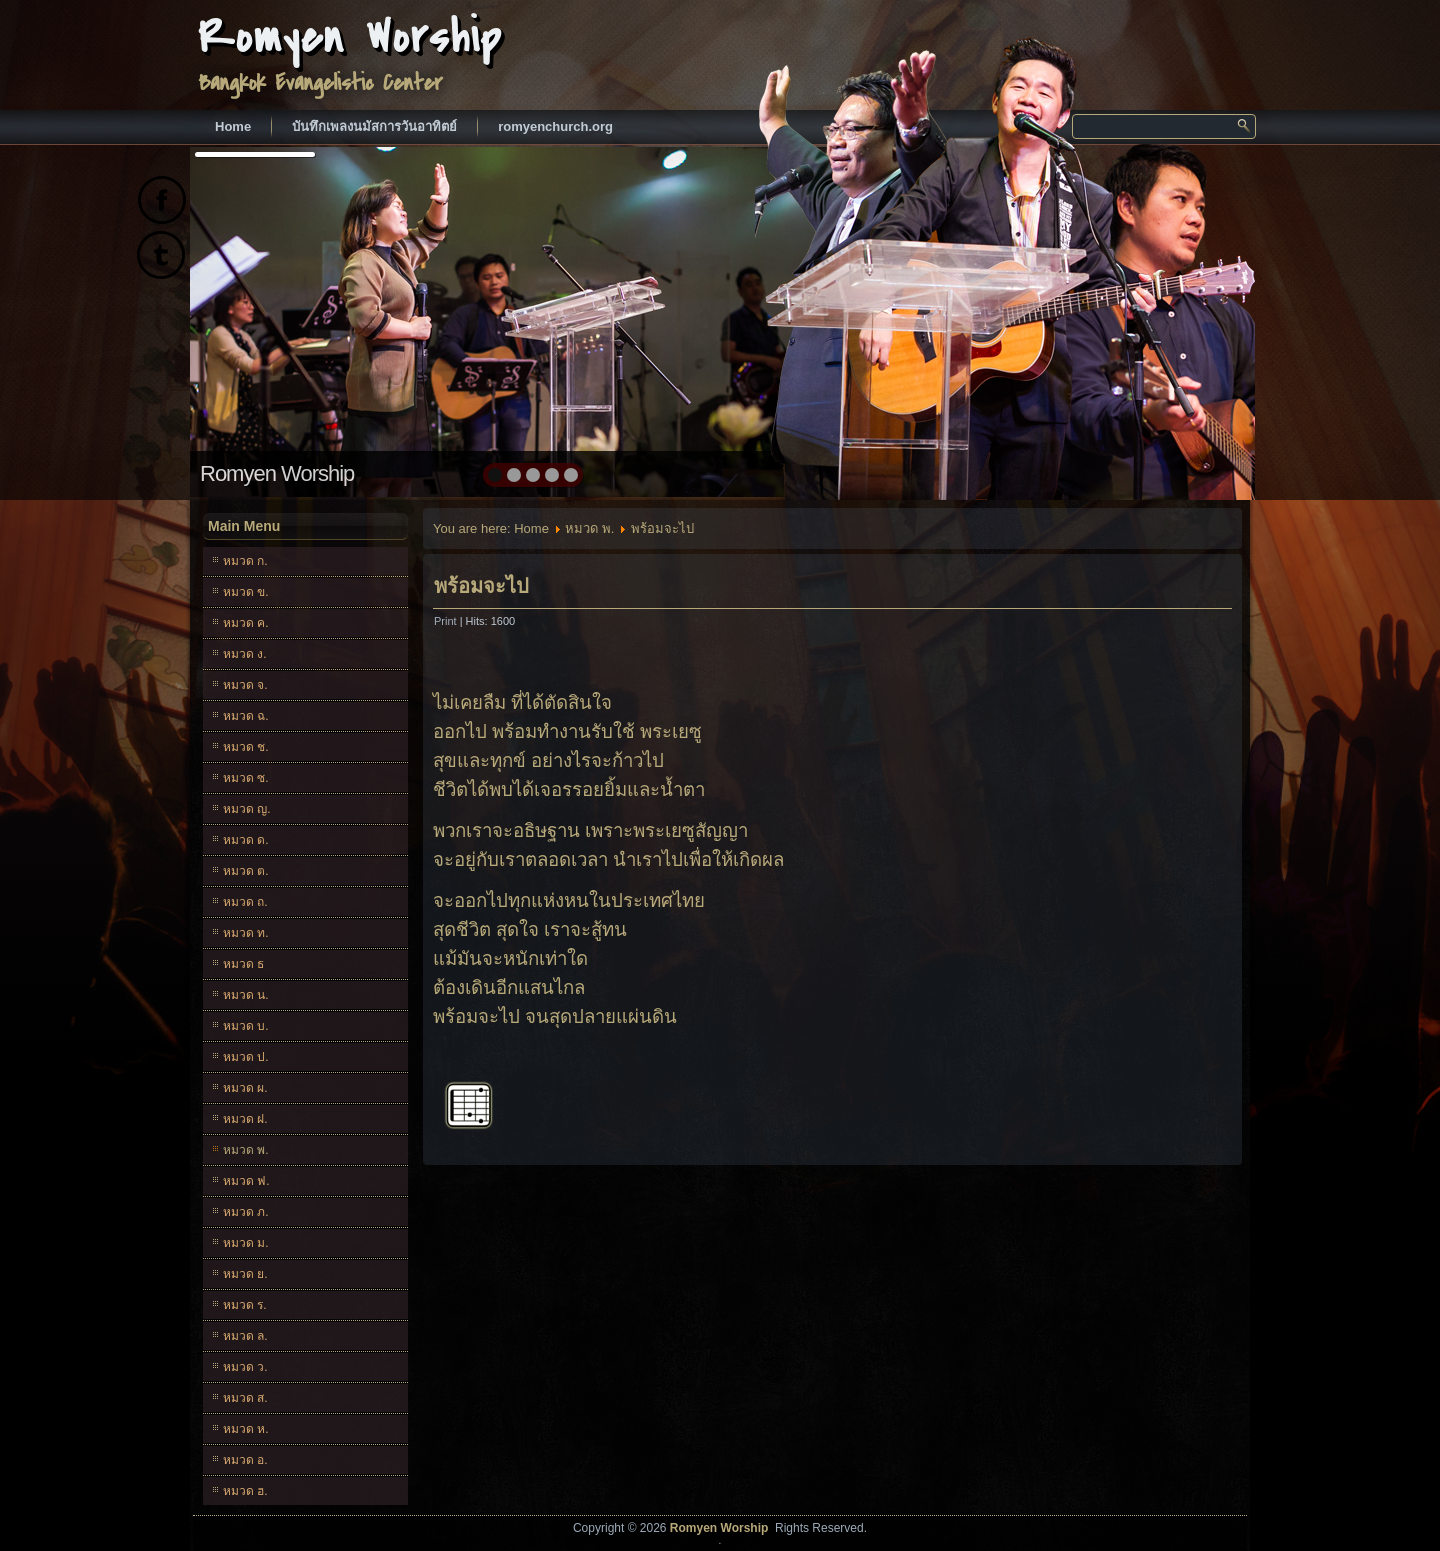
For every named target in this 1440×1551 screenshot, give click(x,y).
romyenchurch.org (555, 126)
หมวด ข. (246, 592)
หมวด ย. (245, 1274)
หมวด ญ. (247, 809)
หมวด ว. (245, 1367)
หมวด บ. (246, 1026)
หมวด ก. (245, 561)
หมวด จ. (245, 685)
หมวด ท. (246, 933)
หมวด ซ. (246, 778)
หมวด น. (246, 995)
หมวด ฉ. (246, 716)
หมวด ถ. (245, 902)
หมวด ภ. (246, 1212)
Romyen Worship (350, 37)
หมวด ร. (245, 1305)
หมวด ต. (246, 871)
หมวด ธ (243, 964)
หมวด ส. (245, 1398)
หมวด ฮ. (245, 1491)
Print (447, 621)
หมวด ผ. (245, 1088)
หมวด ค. (246, 623)
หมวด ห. (246, 1429)
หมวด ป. (246, 1057)
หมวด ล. (245, 1336)
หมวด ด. (246, 840)
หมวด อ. (245, 1460)
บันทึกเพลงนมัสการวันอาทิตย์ (374, 126)
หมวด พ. (246, 1150)
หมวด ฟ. (246, 1181)
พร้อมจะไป (481, 586)
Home (233, 126)
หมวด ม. (246, 1243)
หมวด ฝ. (245, 1119)
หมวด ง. (245, 654)
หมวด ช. (246, 747)
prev (248, 320)
